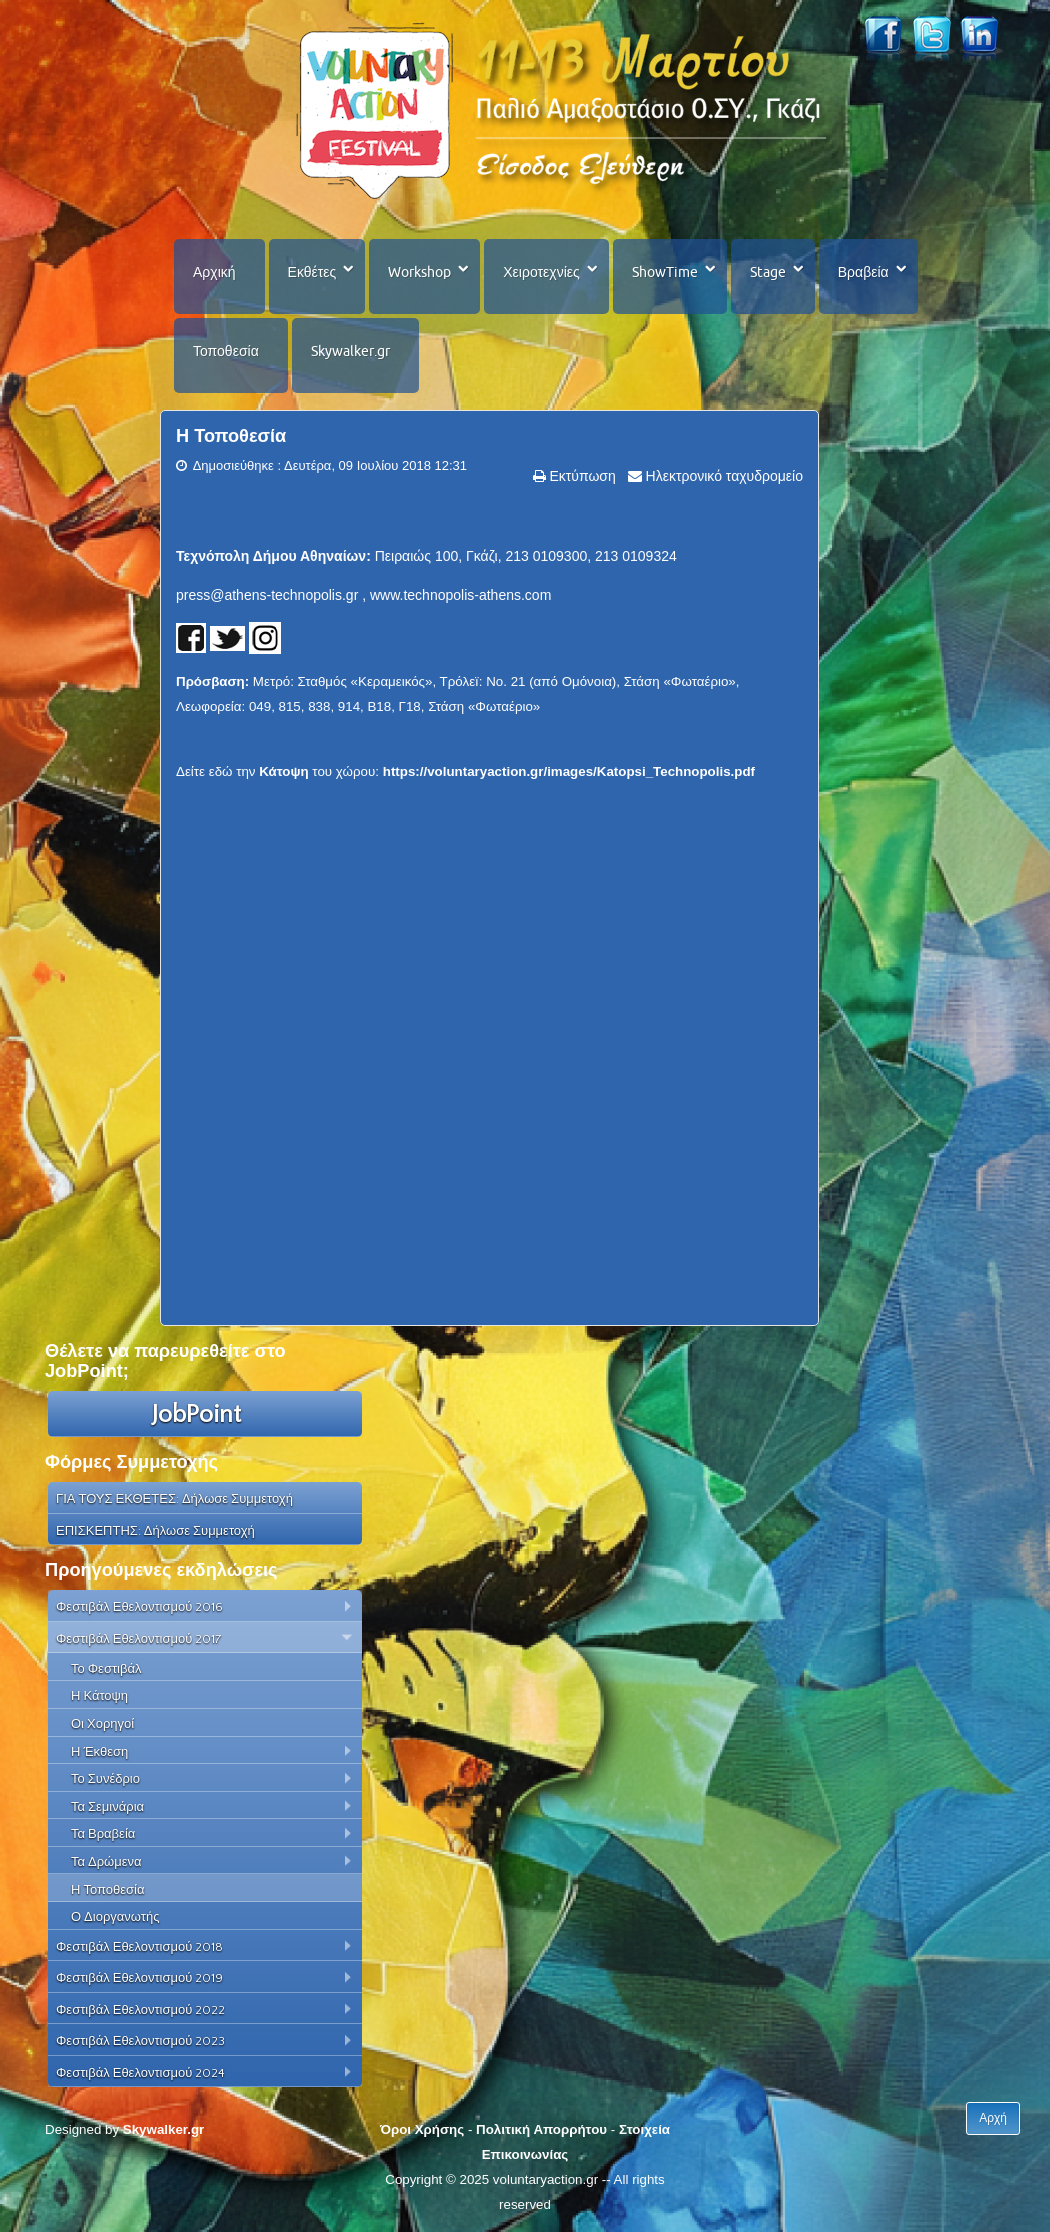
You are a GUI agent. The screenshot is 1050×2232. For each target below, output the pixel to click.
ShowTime (665, 272)
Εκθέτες (312, 272)
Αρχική (214, 272)
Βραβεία (863, 272)
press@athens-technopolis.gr (267, 595)
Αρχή (993, 2118)
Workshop (419, 272)
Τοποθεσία (226, 351)
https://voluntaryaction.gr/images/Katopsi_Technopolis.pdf (569, 771)
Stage (768, 272)
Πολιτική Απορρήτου (541, 2129)
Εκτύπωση (581, 476)
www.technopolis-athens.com (460, 595)
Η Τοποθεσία (231, 436)
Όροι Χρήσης (422, 2129)
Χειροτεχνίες (541, 272)
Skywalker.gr (350, 351)
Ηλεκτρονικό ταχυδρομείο (722, 476)
